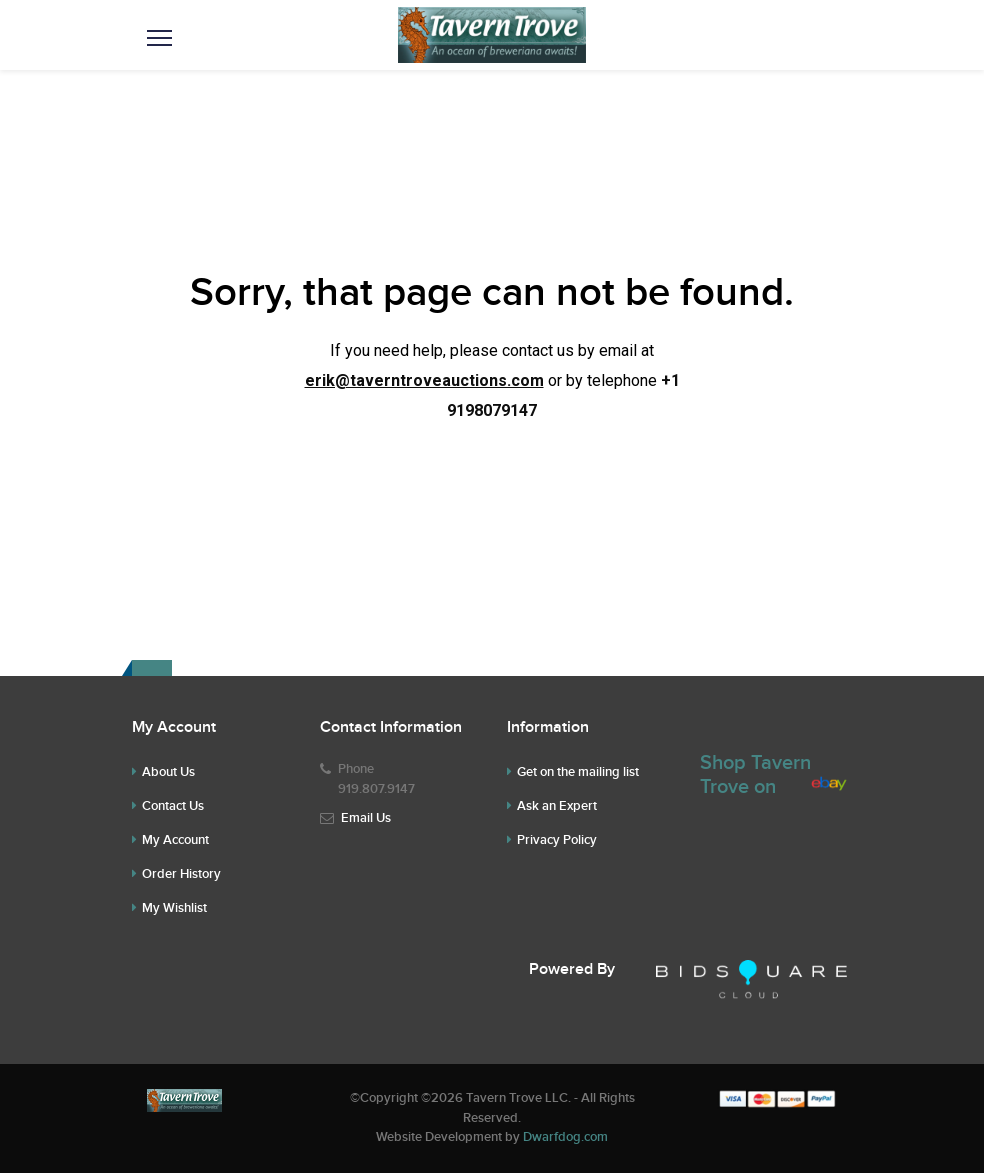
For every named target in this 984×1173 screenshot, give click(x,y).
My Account (175, 840)
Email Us (366, 818)
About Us (168, 772)
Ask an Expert (557, 806)
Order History (181, 874)
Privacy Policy (557, 840)
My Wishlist (174, 908)
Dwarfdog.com (565, 1137)
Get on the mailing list (578, 772)
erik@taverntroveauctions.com (424, 380)
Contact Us (173, 806)
